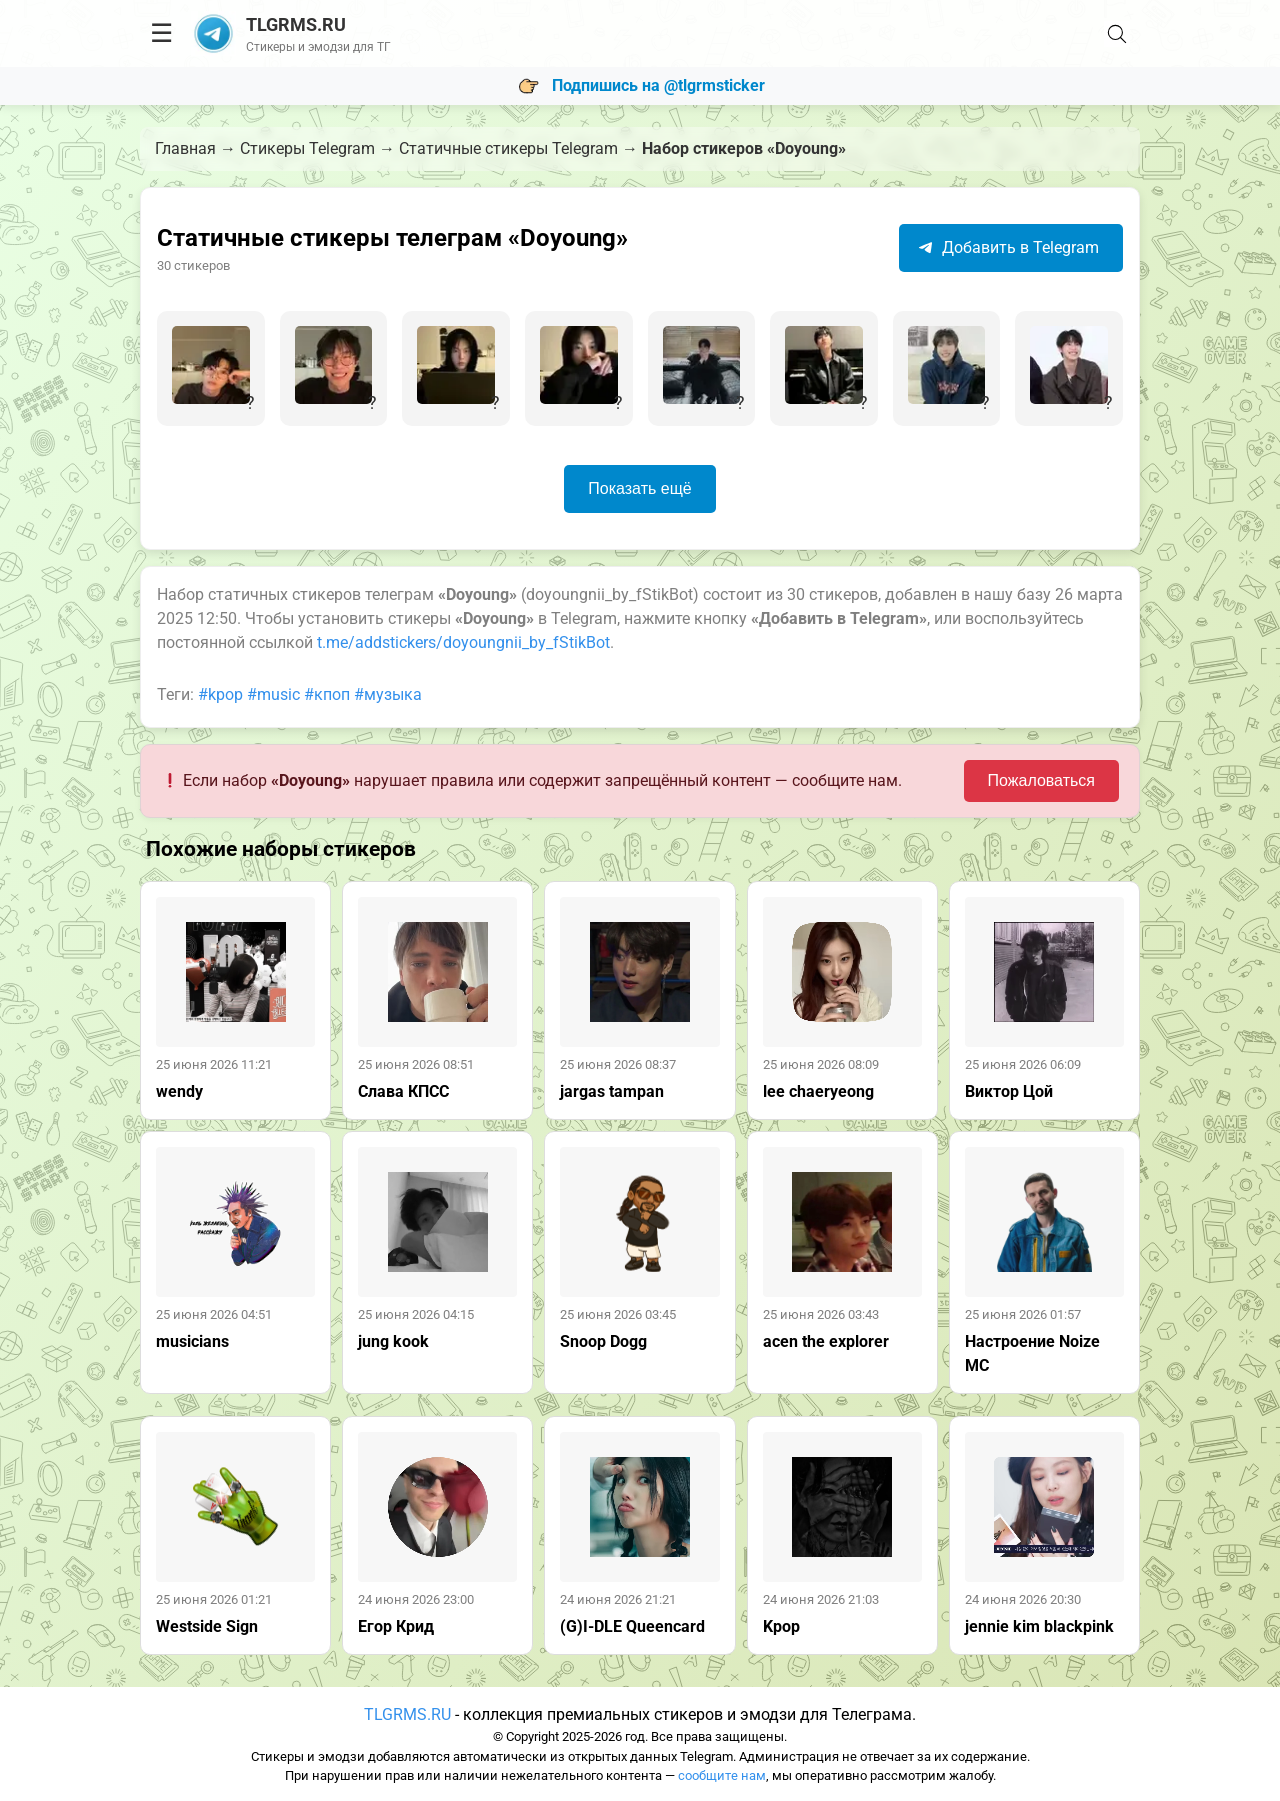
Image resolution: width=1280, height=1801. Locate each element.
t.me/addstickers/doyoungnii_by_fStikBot (463, 642)
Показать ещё (639, 488)
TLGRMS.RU (407, 1714)
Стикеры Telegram (307, 148)
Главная (185, 148)
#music (273, 694)
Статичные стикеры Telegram (508, 148)
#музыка (388, 694)
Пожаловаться (1041, 780)
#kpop (220, 694)
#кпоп (327, 694)
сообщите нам (722, 1775)
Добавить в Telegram (1008, 247)
